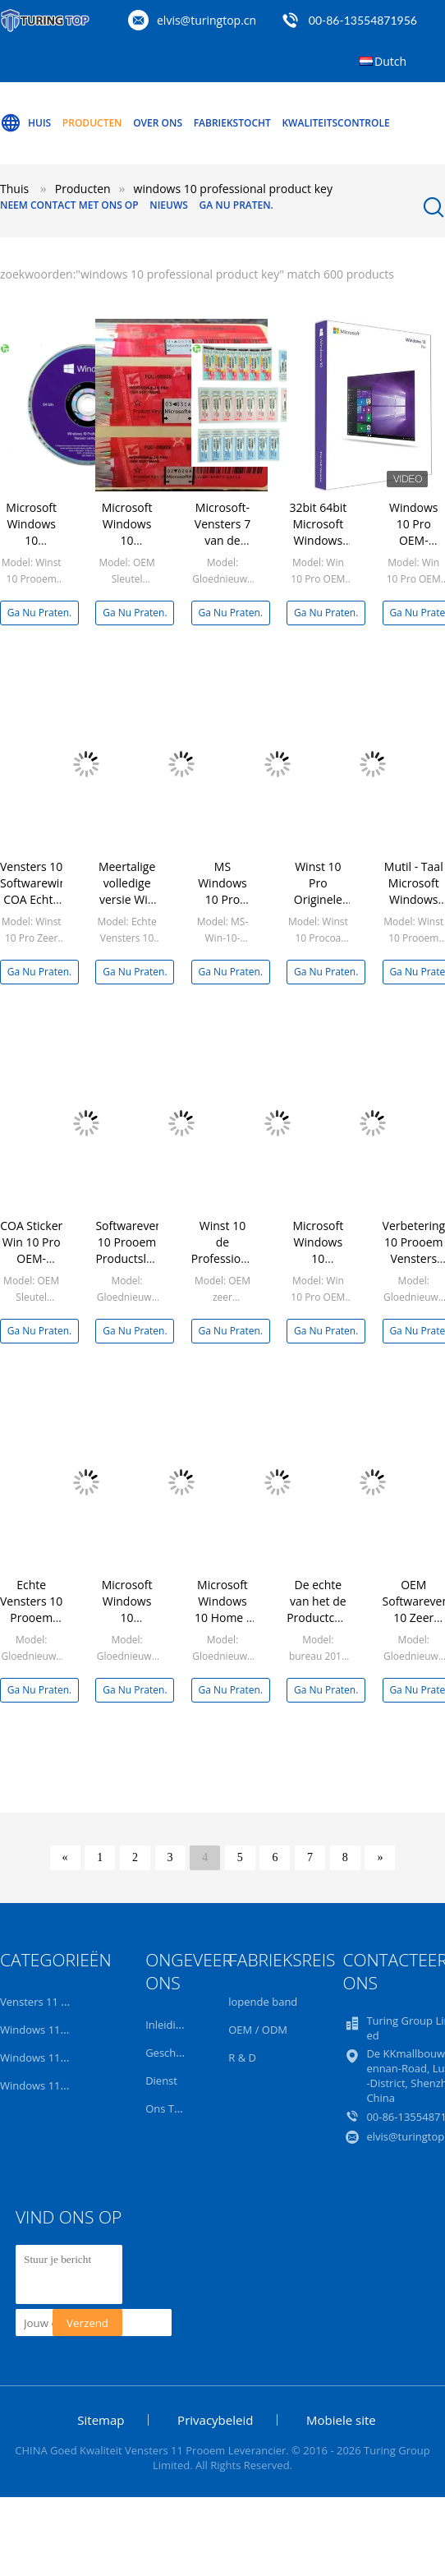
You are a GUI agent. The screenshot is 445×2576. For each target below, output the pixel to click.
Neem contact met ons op (69, 205)
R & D (242, 2057)
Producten (92, 123)
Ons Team (170, 2108)
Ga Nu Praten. (236, 205)
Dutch (390, 61)
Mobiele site (341, 2420)
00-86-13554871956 (363, 20)
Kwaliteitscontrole (335, 123)
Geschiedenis (178, 2052)
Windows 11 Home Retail (62, 2085)
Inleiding (166, 2024)
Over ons (157, 123)
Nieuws (168, 205)
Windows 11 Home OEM (60, 2057)
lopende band (262, 2001)
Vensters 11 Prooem (50, 2001)
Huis (25, 123)
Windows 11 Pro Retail (55, 2029)
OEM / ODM (257, 2029)
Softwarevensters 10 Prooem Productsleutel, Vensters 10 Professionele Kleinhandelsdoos (142, 1267)
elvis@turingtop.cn (206, 20)
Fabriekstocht (232, 123)
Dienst (161, 2080)
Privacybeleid (215, 2420)
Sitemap (100, 2420)
